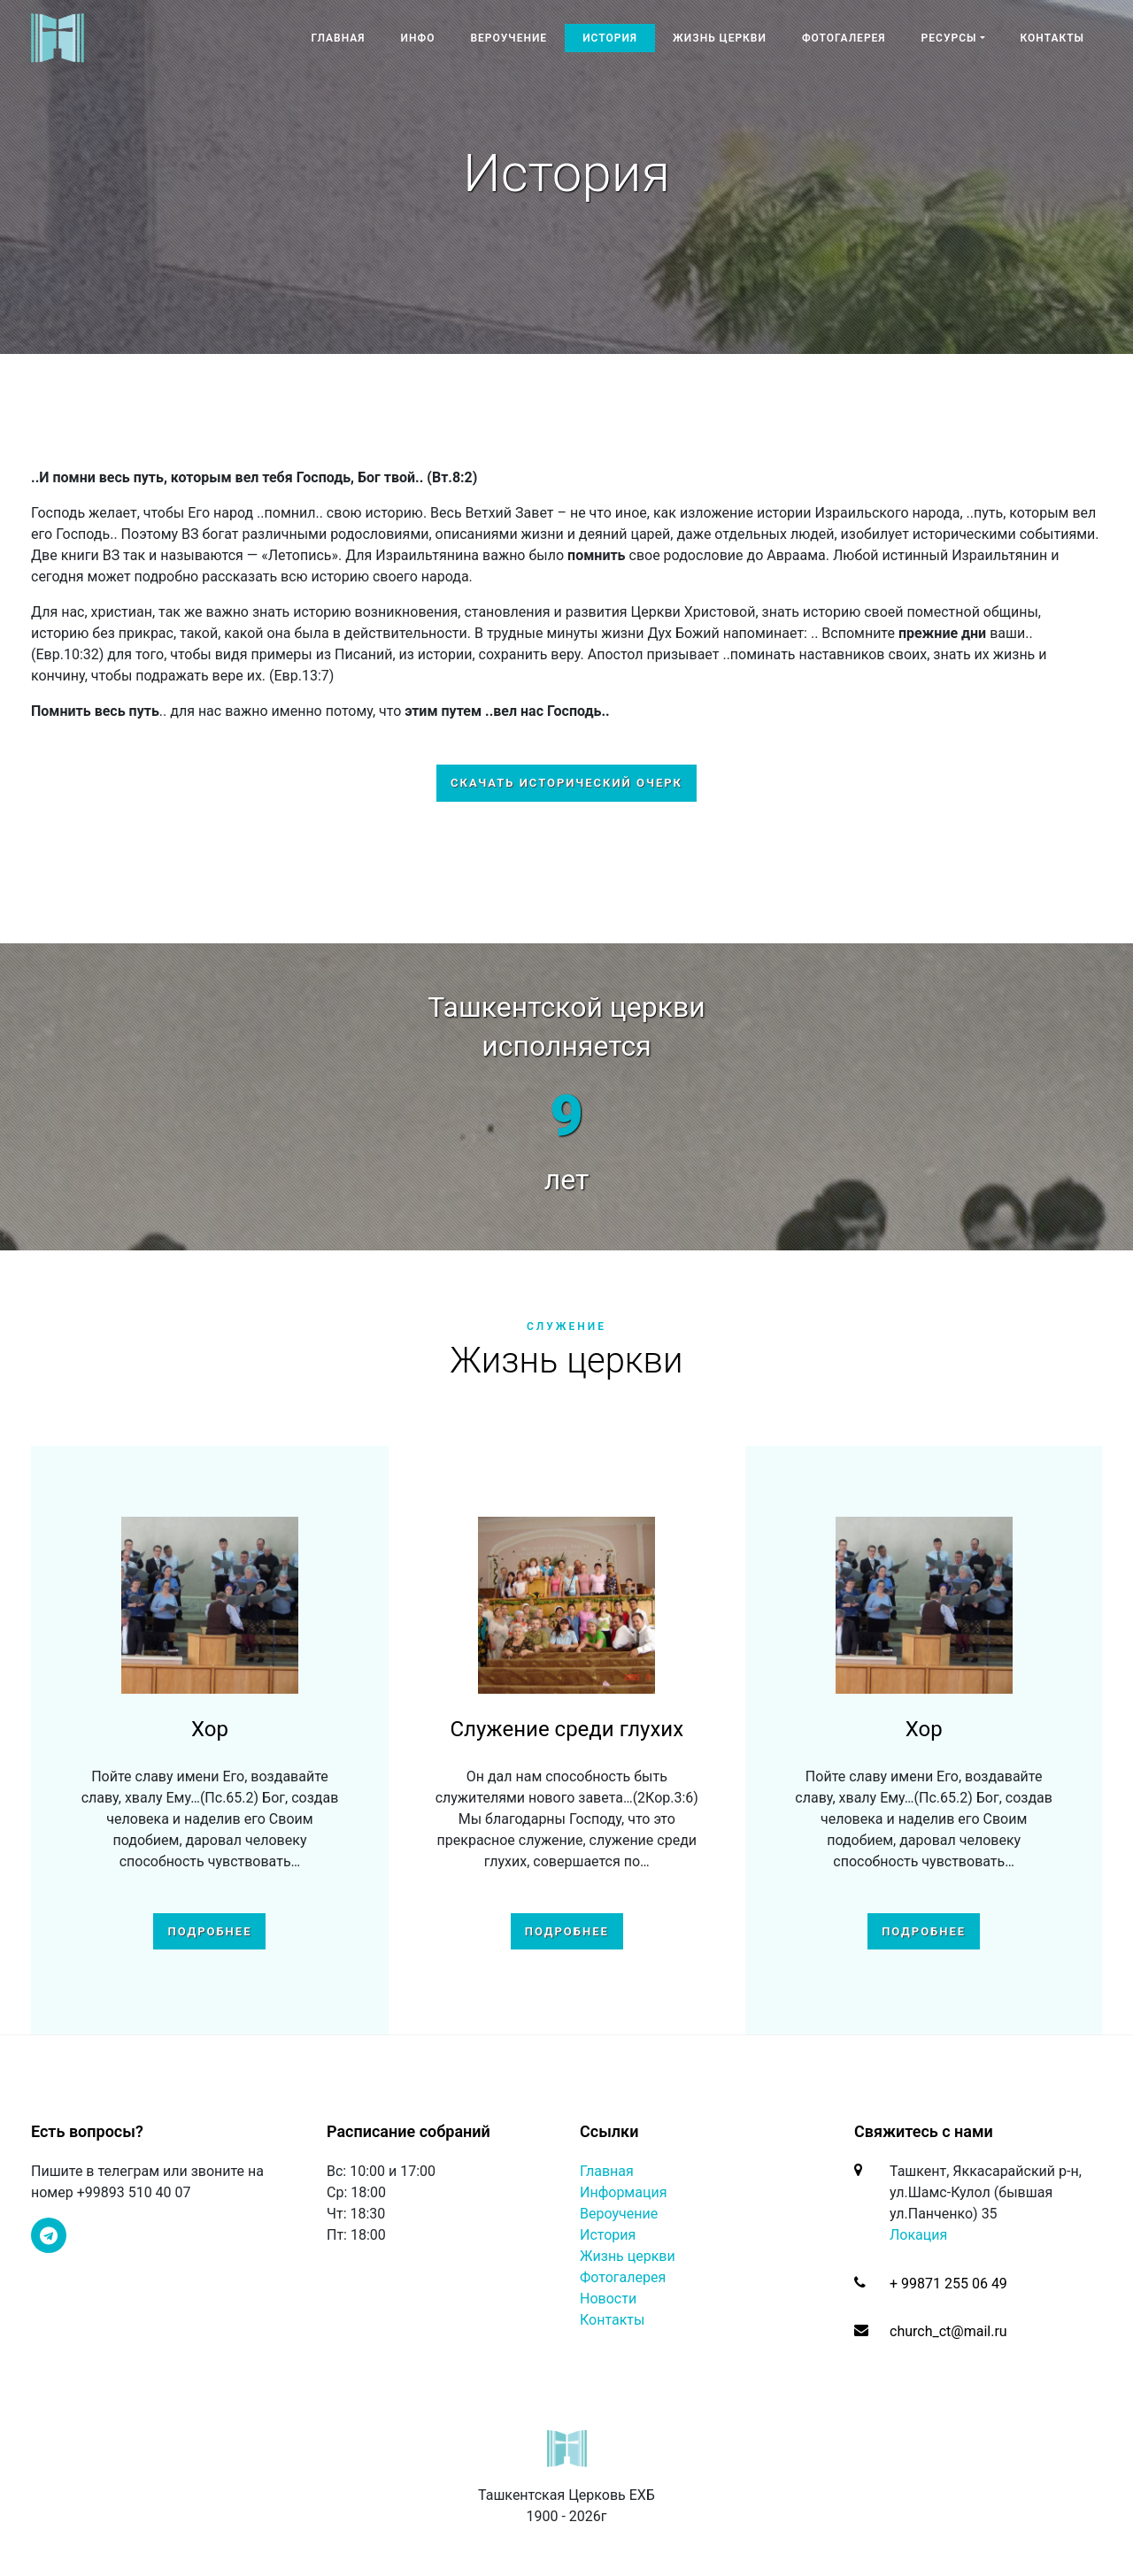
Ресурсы (949, 38)
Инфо (418, 38)
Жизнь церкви (720, 38)
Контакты (1053, 38)
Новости (608, 2298)
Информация (623, 2192)
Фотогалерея (844, 38)
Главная (338, 38)
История (609, 38)
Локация (918, 2234)
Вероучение (508, 38)
